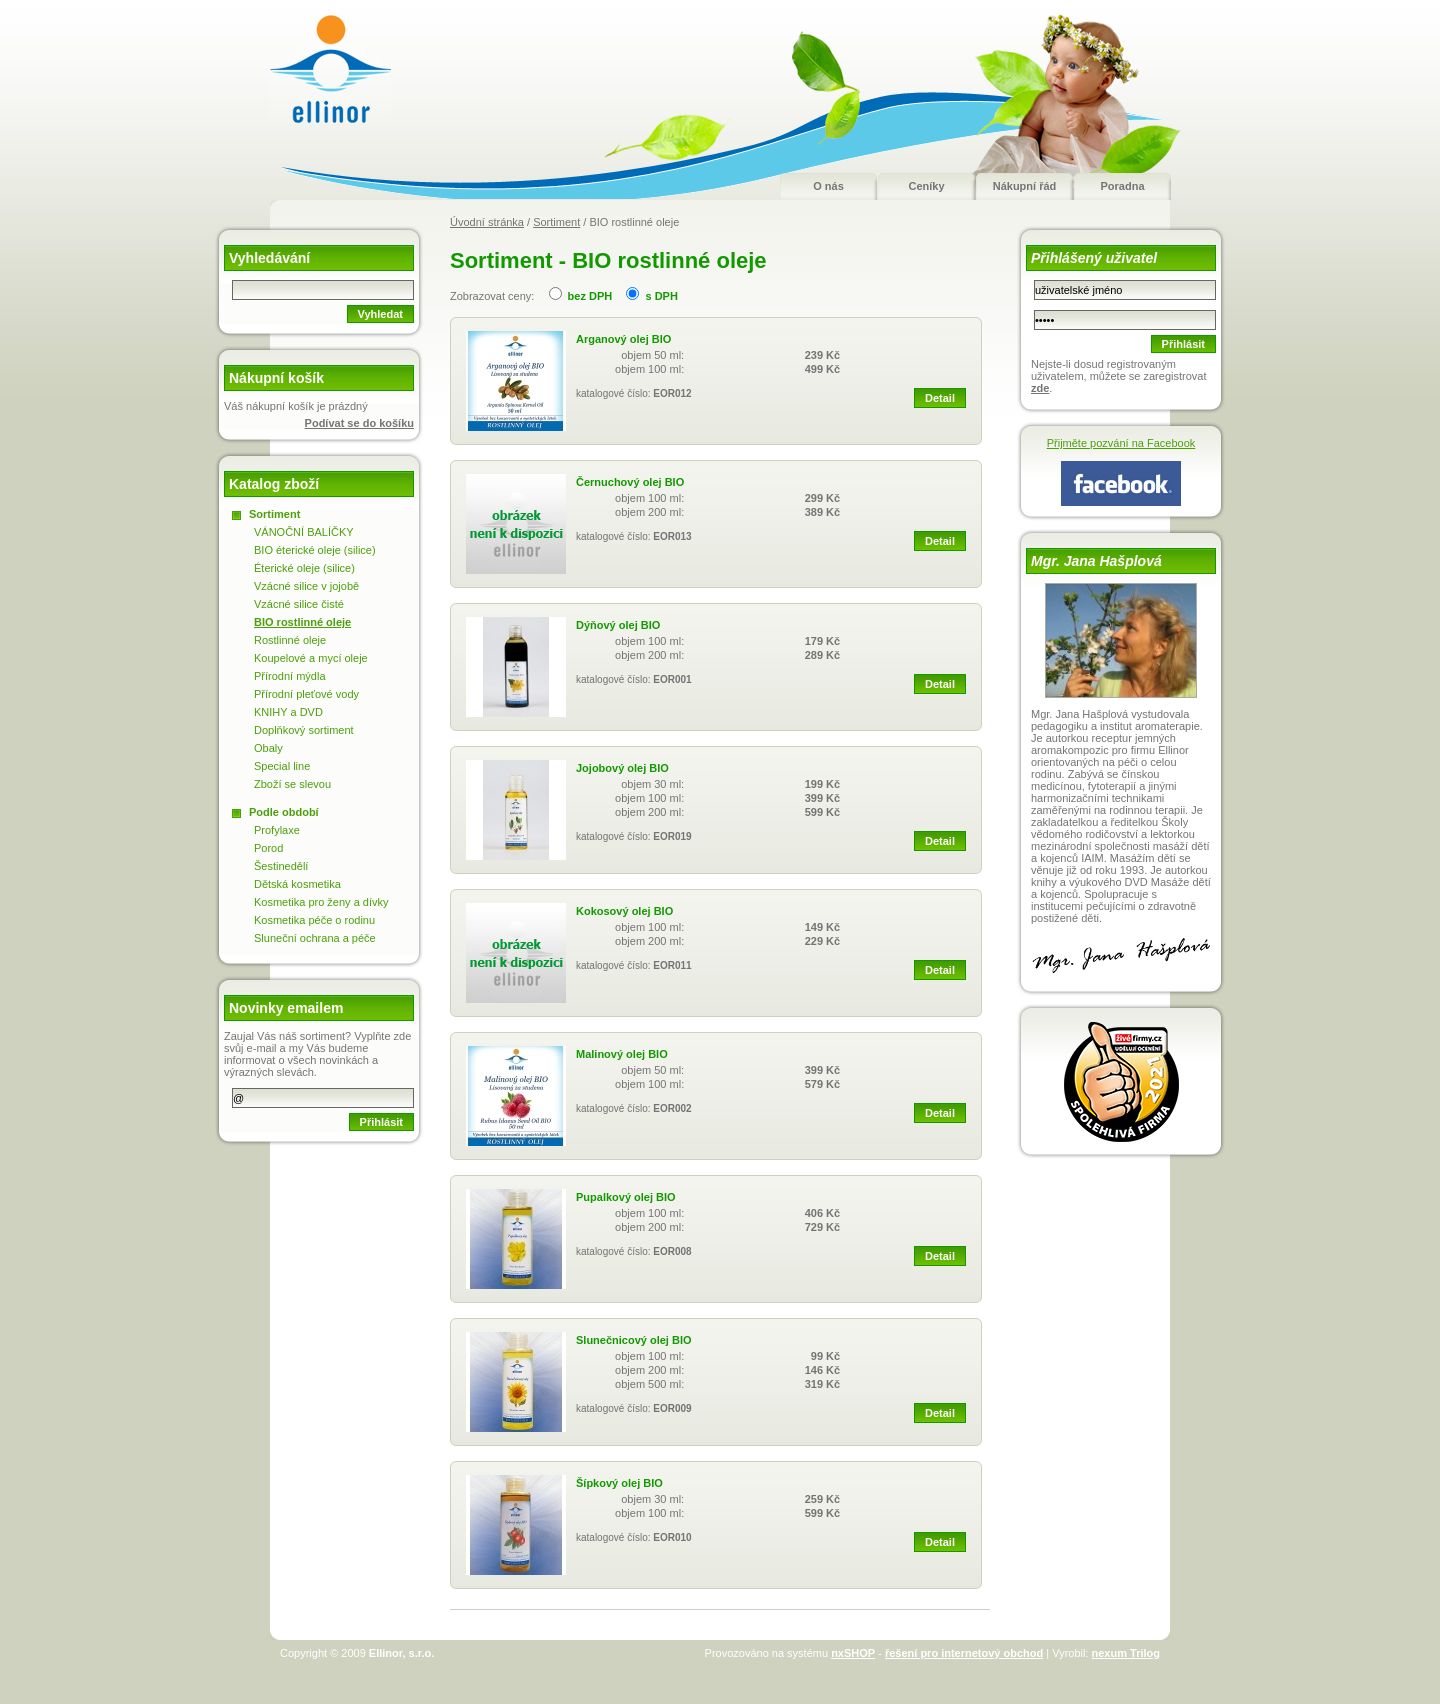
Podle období (284, 812)
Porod (268, 848)
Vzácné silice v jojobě (306, 586)
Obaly (268, 748)
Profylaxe (277, 830)
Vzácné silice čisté (299, 604)
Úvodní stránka (487, 222)
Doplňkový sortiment (304, 730)
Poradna (1122, 186)
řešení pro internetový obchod (964, 1653)
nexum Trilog (1126, 1653)
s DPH (661, 296)
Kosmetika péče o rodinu (314, 920)
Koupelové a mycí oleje (311, 658)
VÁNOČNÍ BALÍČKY (304, 532)
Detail (940, 398)
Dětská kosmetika (297, 884)
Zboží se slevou (292, 784)
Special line (282, 766)
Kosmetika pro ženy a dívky (321, 902)
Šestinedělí (281, 866)
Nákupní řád (1025, 186)
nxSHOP (853, 1653)
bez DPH (590, 296)
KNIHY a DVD (288, 712)
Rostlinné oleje (290, 640)
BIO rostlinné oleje (302, 622)
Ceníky (926, 186)
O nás (828, 186)
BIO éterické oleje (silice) (315, 550)
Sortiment (556, 222)
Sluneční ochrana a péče (315, 938)
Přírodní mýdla (290, 676)
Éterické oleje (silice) (304, 568)
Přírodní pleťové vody (306, 694)
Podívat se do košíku (359, 423)
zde (1040, 388)
